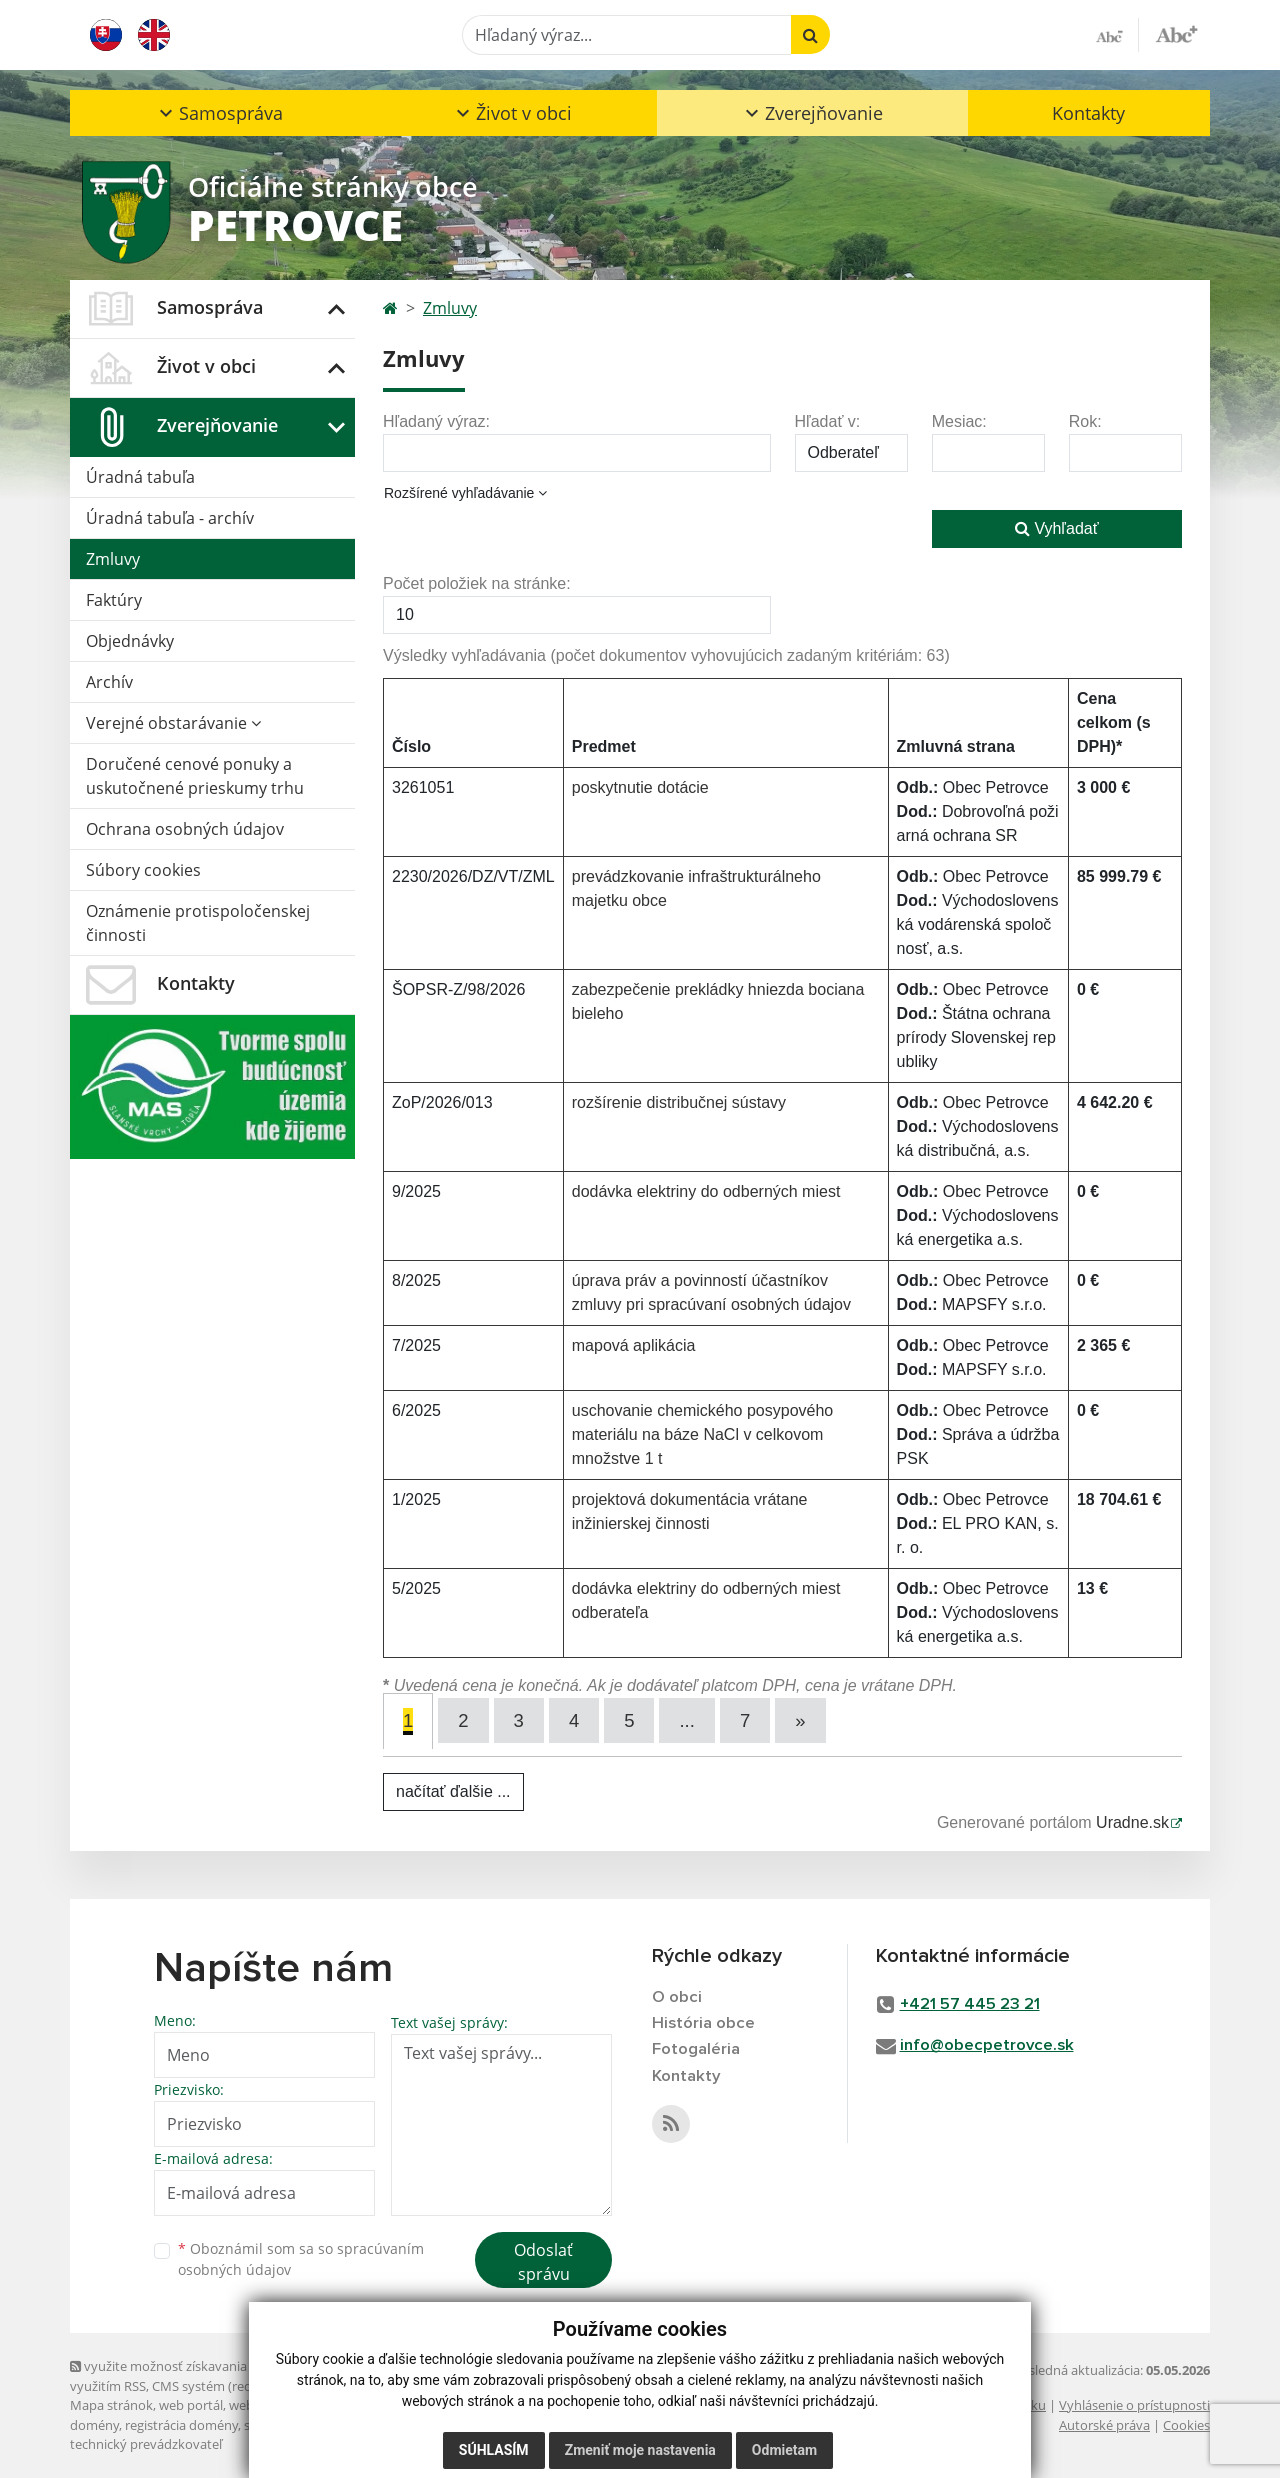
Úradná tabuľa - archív (170, 518)
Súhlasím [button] (494, 2450)
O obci (677, 1997)
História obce (703, 2023)
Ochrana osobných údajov (185, 829)
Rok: (1085, 421)
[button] (218, 113)
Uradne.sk (1132, 1822)
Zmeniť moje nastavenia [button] (640, 2450)
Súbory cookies (143, 870)
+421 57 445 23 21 (970, 2004)
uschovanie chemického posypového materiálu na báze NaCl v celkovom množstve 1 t (703, 1434)
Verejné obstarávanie (173, 723)
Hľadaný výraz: (436, 421)
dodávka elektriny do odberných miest (706, 1191)
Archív (109, 682)
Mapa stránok (111, 2405)
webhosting (264, 2405)
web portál (191, 2405)
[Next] (802, 1720)
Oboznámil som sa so (301, 2259)
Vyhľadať (1057, 528)
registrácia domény (181, 2424)
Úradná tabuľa (140, 477)
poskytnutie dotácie (640, 787)
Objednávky (130, 641)
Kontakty (1088, 113)
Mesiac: (959, 421)
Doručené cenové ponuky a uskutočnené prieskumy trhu (195, 776)
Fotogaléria (696, 2050)
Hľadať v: (828, 421)
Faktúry (114, 600)
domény (94, 2424)
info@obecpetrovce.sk (987, 2045)
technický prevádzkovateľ (146, 2444)
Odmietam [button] (784, 2450)
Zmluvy (113, 559)
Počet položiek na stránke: (477, 583)
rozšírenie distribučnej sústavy (679, 1102)
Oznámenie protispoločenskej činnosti (198, 923)
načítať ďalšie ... (453, 1791)
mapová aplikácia (634, 1345)
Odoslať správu (543, 2262)
